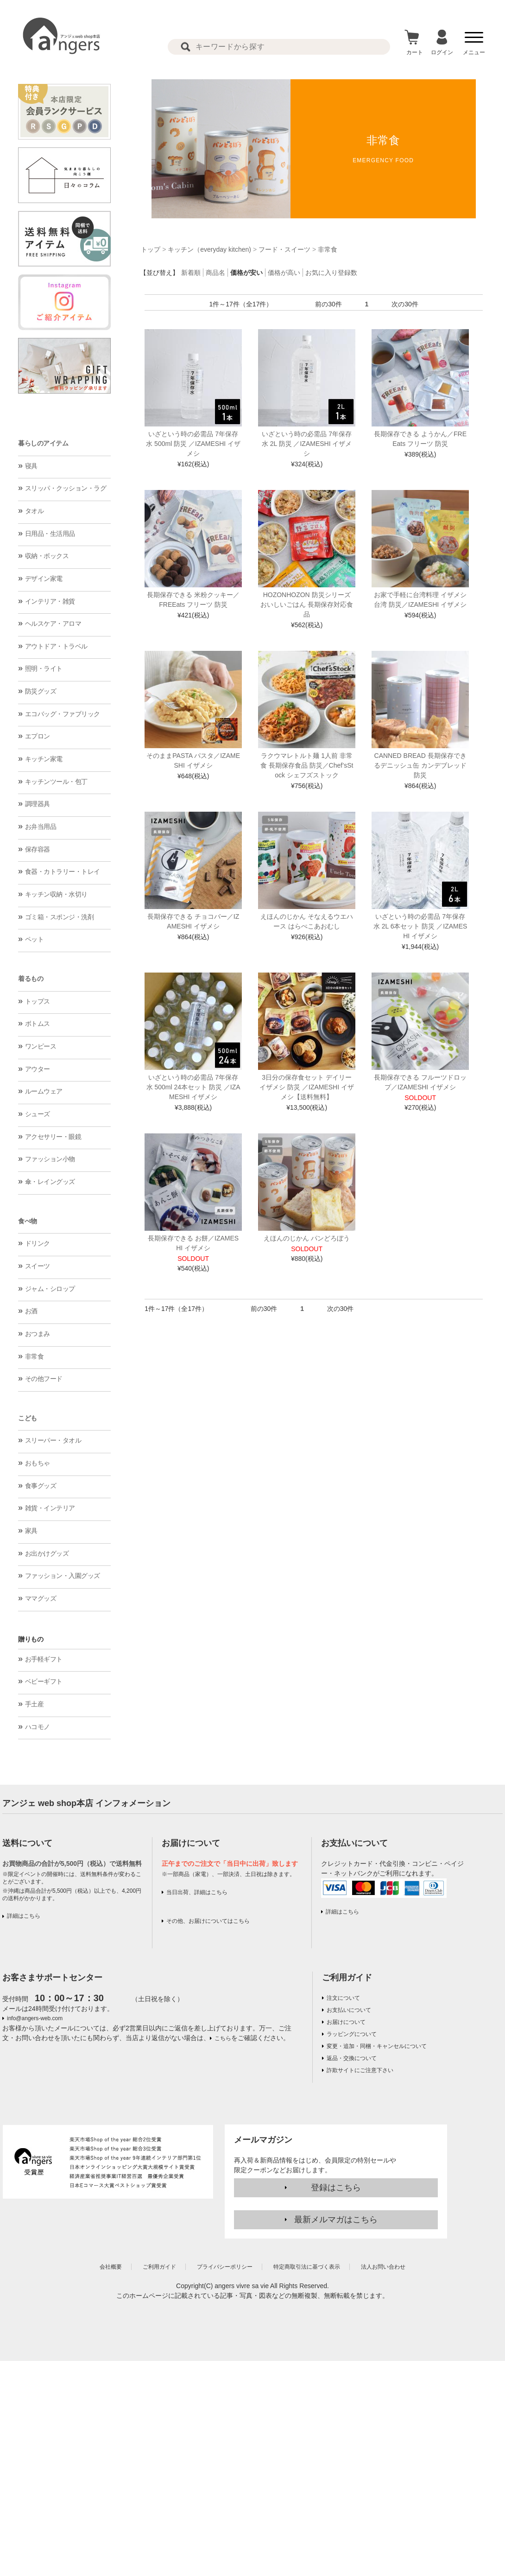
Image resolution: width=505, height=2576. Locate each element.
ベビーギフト (44, 1681)
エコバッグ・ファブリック (62, 714)
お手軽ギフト (44, 1659)
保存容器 (37, 849)
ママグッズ (41, 1598)
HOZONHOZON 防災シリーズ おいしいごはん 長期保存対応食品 (306, 604)
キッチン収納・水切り (56, 894)
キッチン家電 (44, 759)
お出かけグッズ (47, 1553)
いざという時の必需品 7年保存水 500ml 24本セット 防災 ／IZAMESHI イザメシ (193, 1087)
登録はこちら (336, 2187)
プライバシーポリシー (224, 2267)
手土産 (34, 1704)
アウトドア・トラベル (56, 646)
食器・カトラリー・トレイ (62, 871)
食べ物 (27, 1221)
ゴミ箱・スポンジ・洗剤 (59, 917)
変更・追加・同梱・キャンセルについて (377, 2046)
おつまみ (37, 1333)
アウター (37, 1069)
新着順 (191, 272)
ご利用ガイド (347, 1977)
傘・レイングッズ (50, 1181)
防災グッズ (41, 691)
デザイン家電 (44, 578)
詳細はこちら (23, 1916)
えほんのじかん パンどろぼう (307, 1238)
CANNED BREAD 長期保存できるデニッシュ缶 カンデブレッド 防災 (420, 765)
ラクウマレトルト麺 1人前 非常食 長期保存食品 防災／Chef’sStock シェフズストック (307, 765)
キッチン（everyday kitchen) (209, 249)
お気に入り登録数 (331, 272)
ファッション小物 (50, 1159)
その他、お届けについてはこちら (208, 1921)
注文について (343, 1998)
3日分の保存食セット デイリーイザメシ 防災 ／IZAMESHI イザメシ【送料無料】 (306, 1087)
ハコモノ (37, 1727)
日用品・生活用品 (50, 533)
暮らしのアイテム (43, 443)
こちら (223, 2038)
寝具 (31, 466)
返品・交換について (352, 2058)
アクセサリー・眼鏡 (53, 1136)
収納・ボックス (47, 556)
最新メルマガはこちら (336, 2219)
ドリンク (37, 1243)
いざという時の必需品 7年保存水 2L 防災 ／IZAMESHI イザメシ (307, 443)
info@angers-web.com (35, 2018)
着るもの (30, 978)
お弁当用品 (41, 826)
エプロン (37, 736)
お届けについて (346, 2022)
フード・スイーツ (284, 249)
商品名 (215, 272)
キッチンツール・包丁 (56, 781)
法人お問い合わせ (383, 2267)
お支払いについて (349, 2010)
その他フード (44, 1378)
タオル (34, 511)
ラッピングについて (352, 2034)
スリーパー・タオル (53, 1440)
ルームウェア (44, 1091)
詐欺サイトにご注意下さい (360, 2070)
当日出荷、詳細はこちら (196, 1892)
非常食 (34, 1356)
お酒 (31, 1311)
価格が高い (284, 272)
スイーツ (37, 1266)
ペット (34, 939)
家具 (31, 1530)
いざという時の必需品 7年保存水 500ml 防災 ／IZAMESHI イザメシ (193, 443)
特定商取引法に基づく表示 (306, 2267)
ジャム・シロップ (50, 1288)
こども (27, 1418)
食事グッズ (41, 1485)
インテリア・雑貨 (50, 601)
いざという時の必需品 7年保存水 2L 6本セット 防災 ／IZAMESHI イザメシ (420, 926)
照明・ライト (44, 668)
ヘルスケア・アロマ (53, 623)
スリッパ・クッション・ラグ (66, 488)
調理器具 (37, 804)
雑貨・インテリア (50, 1508)
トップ (150, 249)
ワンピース (41, 1046)
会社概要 (111, 2267)
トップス (37, 1001)
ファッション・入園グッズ (62, 1575)
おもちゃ (37, 1463)
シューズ (37, 1114)
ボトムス (37, 1023)
